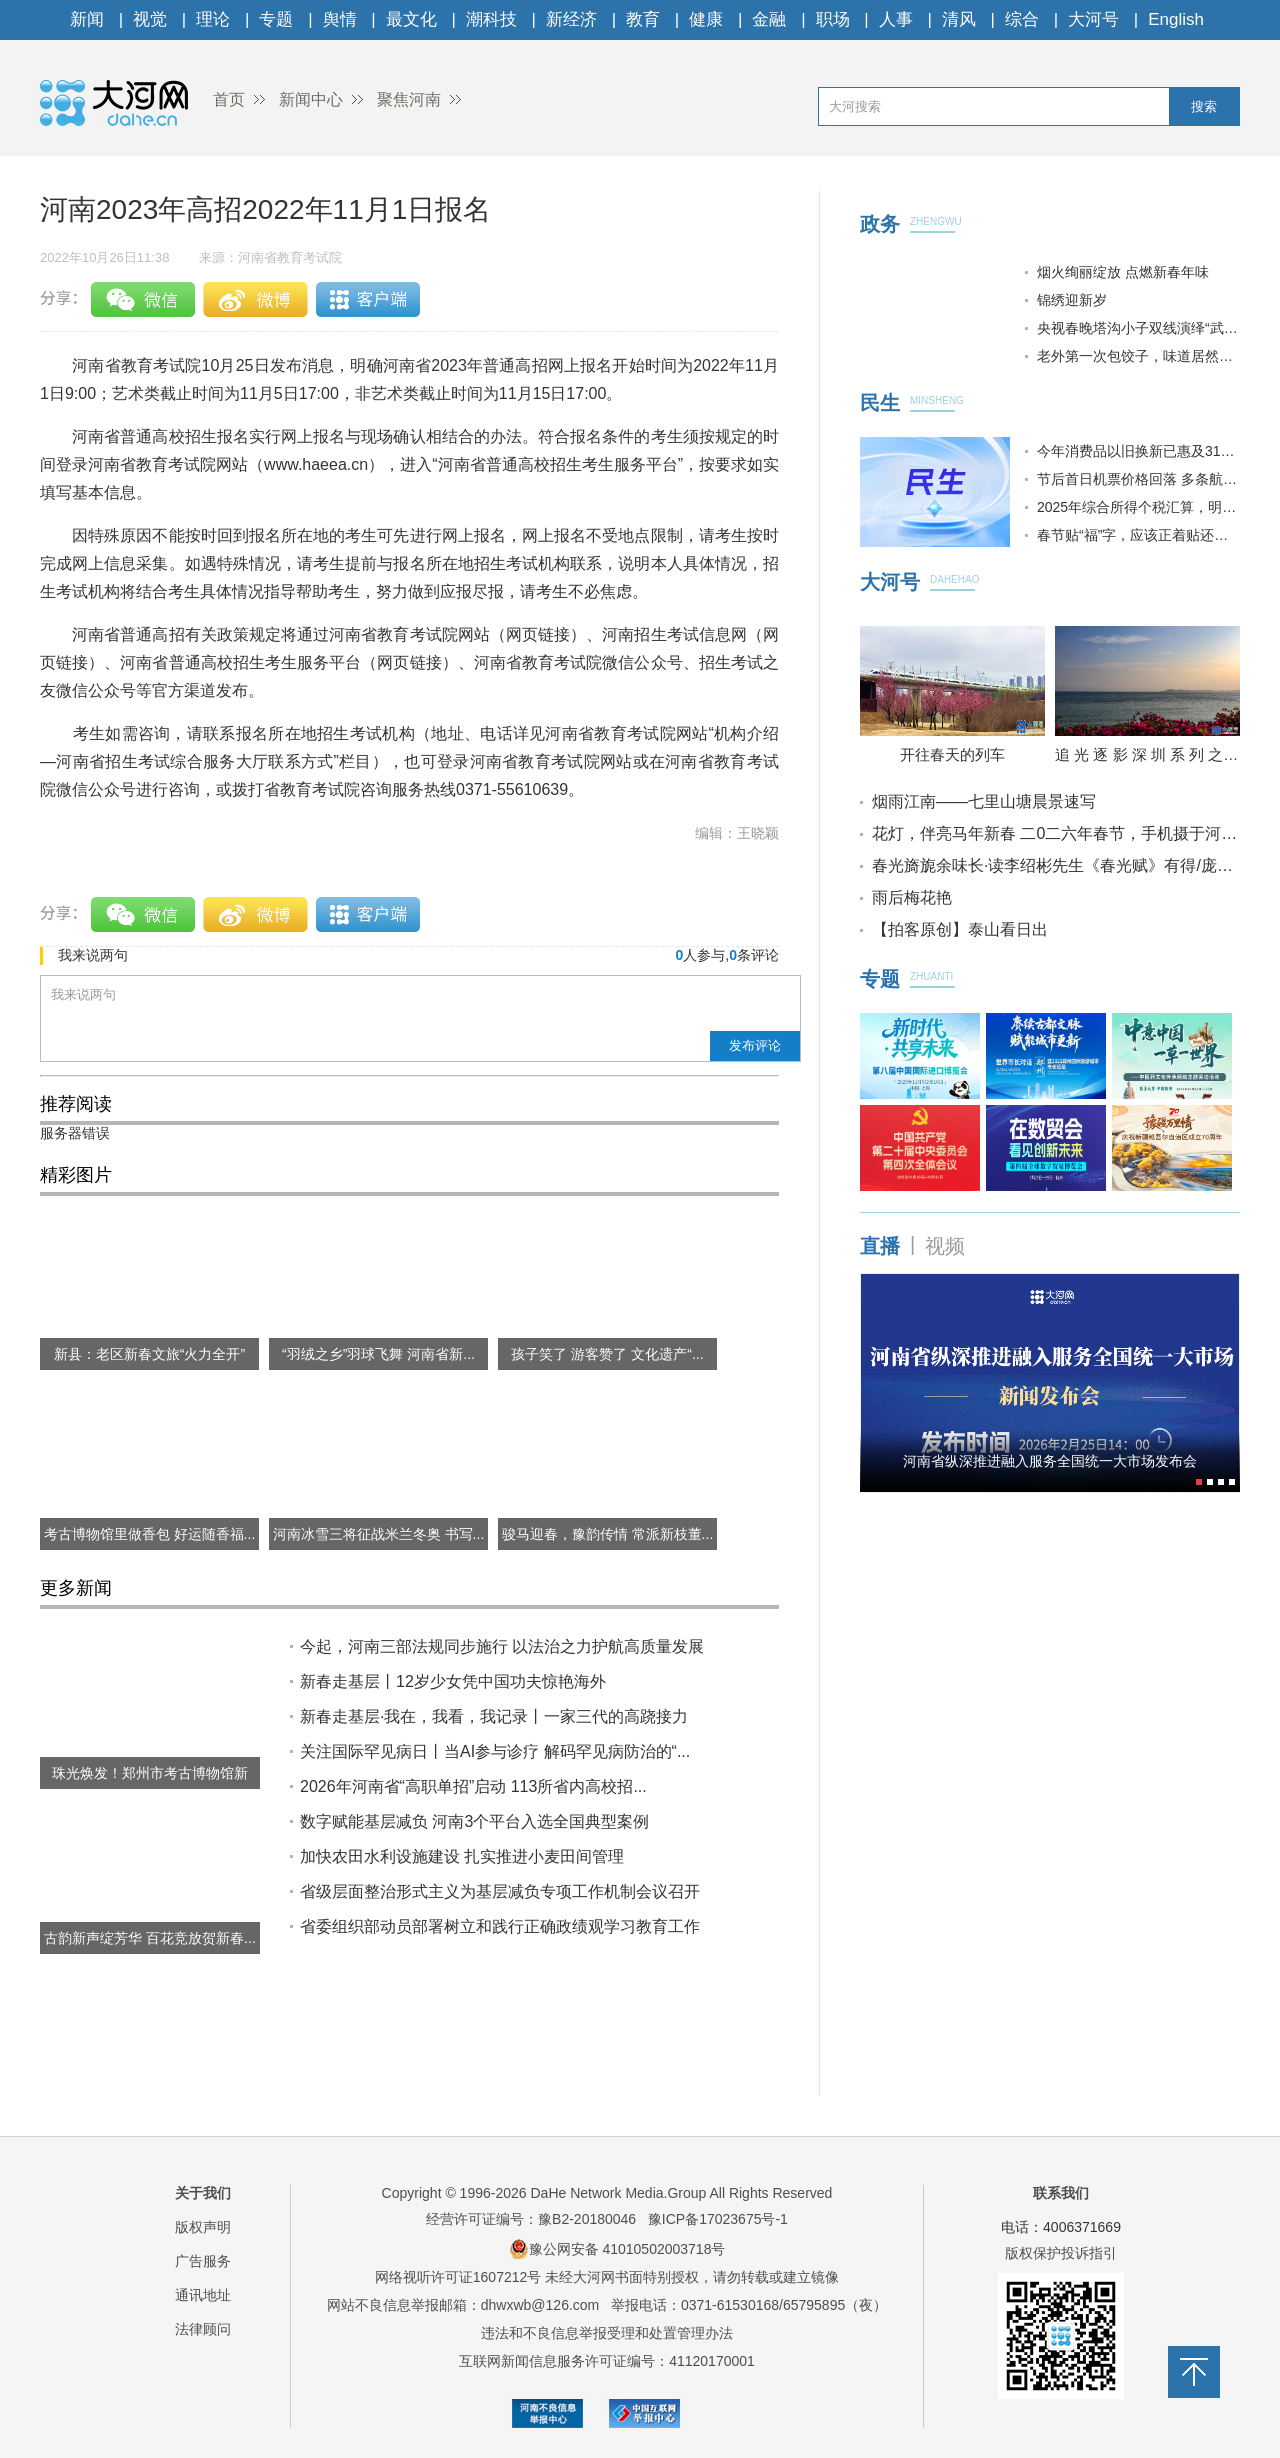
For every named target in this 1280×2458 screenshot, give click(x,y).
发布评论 (755, 1045)
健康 (706, 19)
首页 (229, 99)
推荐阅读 (76, 1104)
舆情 (340, 19)
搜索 (1204, 106)
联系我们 (1061, 2193)
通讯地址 (203, 2295)
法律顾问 (203, 2329)
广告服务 (203, 2261)
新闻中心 (311, 99)
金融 (769, 19)
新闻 (87, 19)
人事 (896, 19)
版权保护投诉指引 (1061, 2253)
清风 (959, 19)
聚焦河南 (409, 99)
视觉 (150, 19)
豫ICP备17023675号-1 (718, 2219)
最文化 (411, 19)
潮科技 (491, 19)
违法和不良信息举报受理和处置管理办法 (607, 2333)
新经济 (571, 19)
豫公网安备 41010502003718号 (617, 2249)
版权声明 (203, 2227)
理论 (213, 19)
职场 (833, 19)
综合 (1022, 19)
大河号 (1093, 19)
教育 (643, 19)
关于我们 (203, 2193)
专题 (276, 19)
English (1176, 19)
